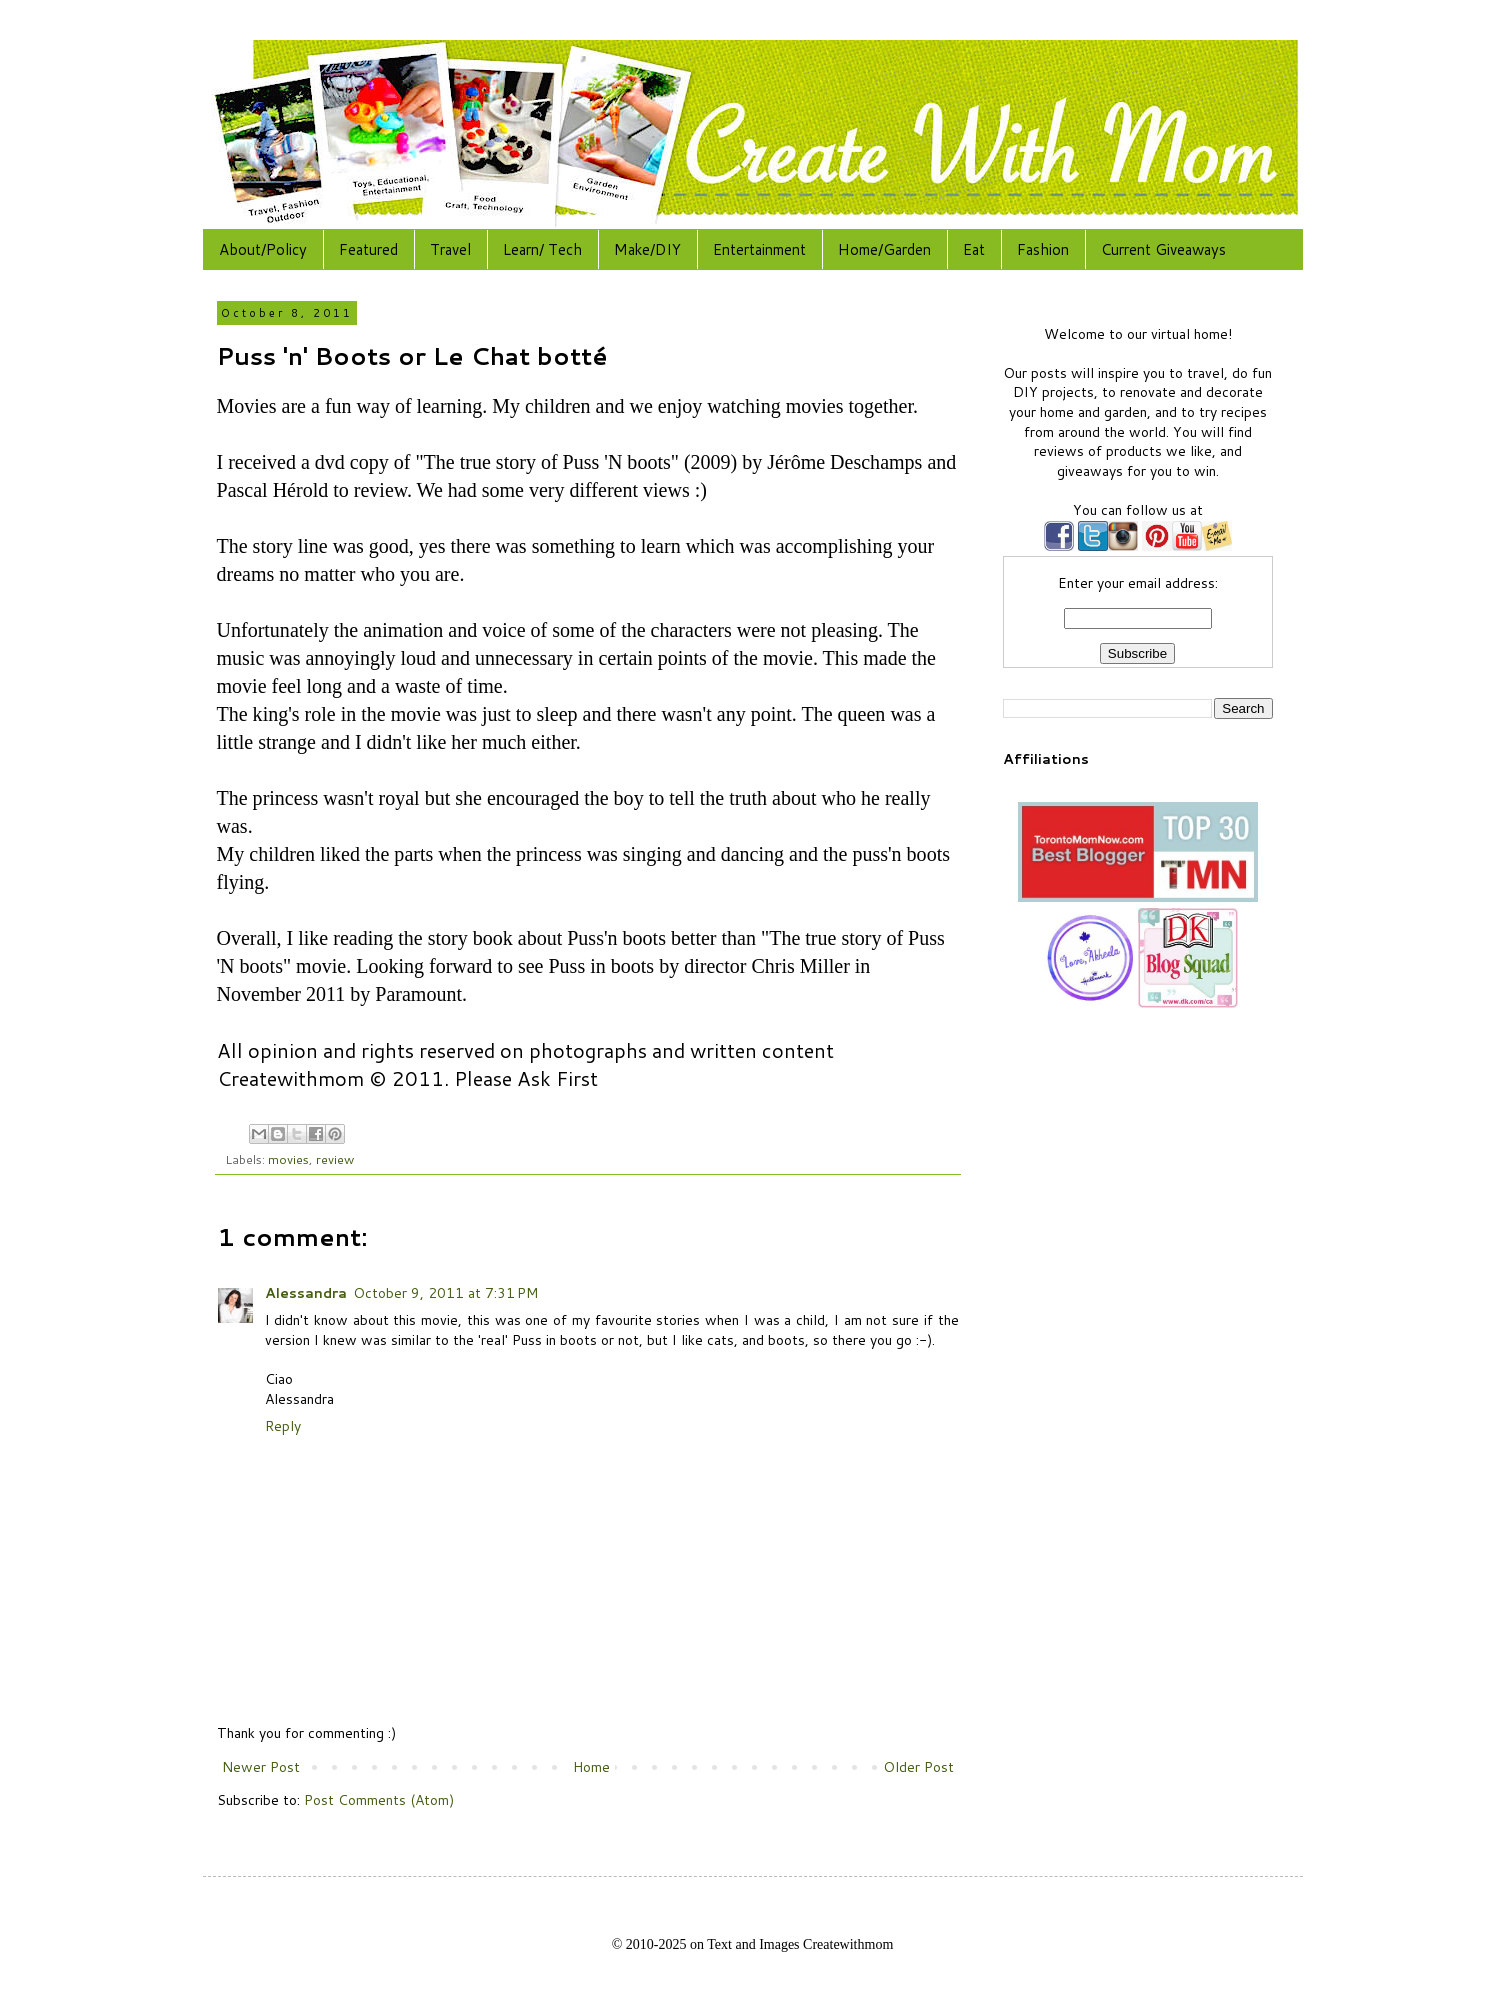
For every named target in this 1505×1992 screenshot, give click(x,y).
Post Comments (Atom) (379, 1800)
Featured (368, 249)
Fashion (1043, 249)
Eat (974, 249)
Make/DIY (647, 249)
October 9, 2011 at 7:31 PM (445, 1293)
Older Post (918, 1767)
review (335, 1159)
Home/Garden (884, 249)
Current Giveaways (1163, 249)
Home (591, 1767)
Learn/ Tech (542, 249)
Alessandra (306, 1293)
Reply (283, 1426)
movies (288, 1159)
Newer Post (261, 1767)
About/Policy (263, 249)
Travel (450, 249)
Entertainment (759, 249)
